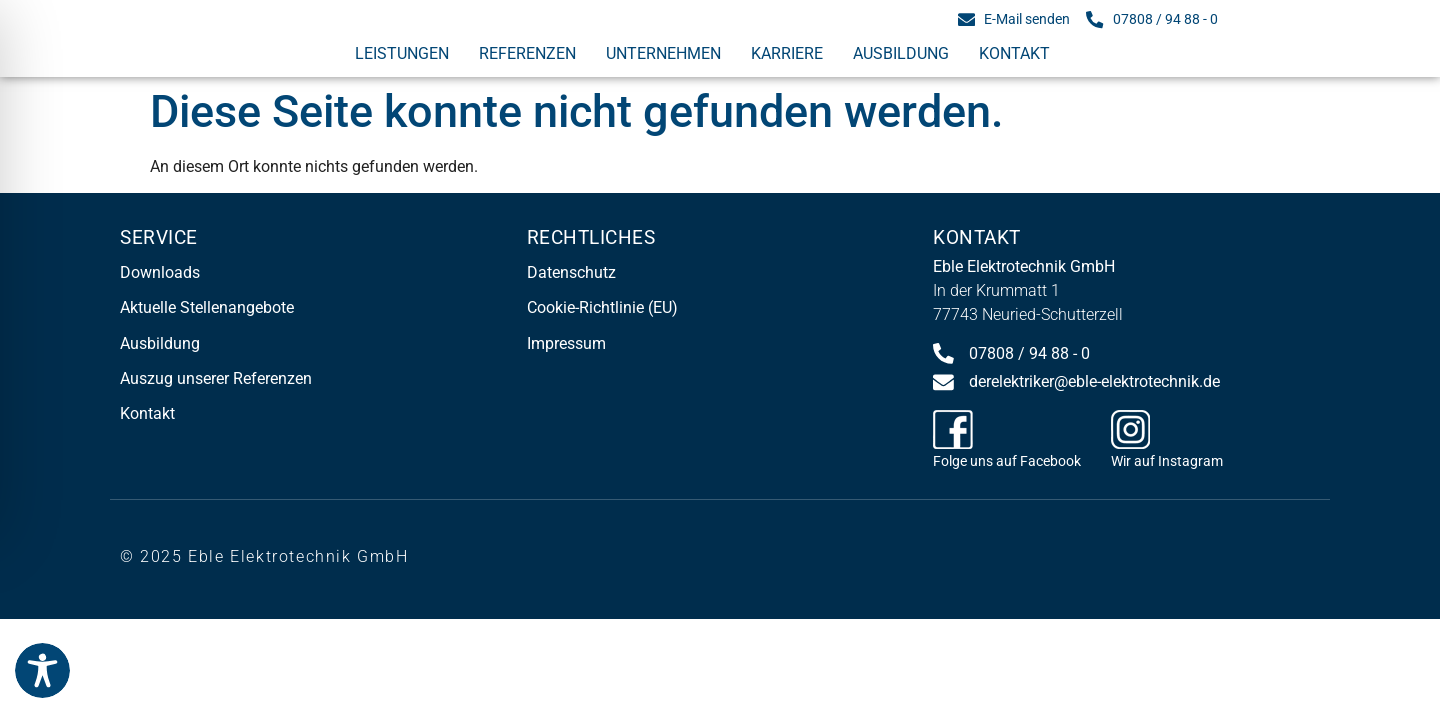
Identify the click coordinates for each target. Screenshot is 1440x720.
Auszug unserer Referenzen (216, 378)
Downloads (160, 272)
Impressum (566, 343)
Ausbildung (901, 53)
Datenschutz (571, 272)
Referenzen (527, 53)
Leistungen (402, 53)
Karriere (787, 53)
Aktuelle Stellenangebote (207, 307)
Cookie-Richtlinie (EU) (602, 307)
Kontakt (1014, 53)
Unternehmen (663, 53)
